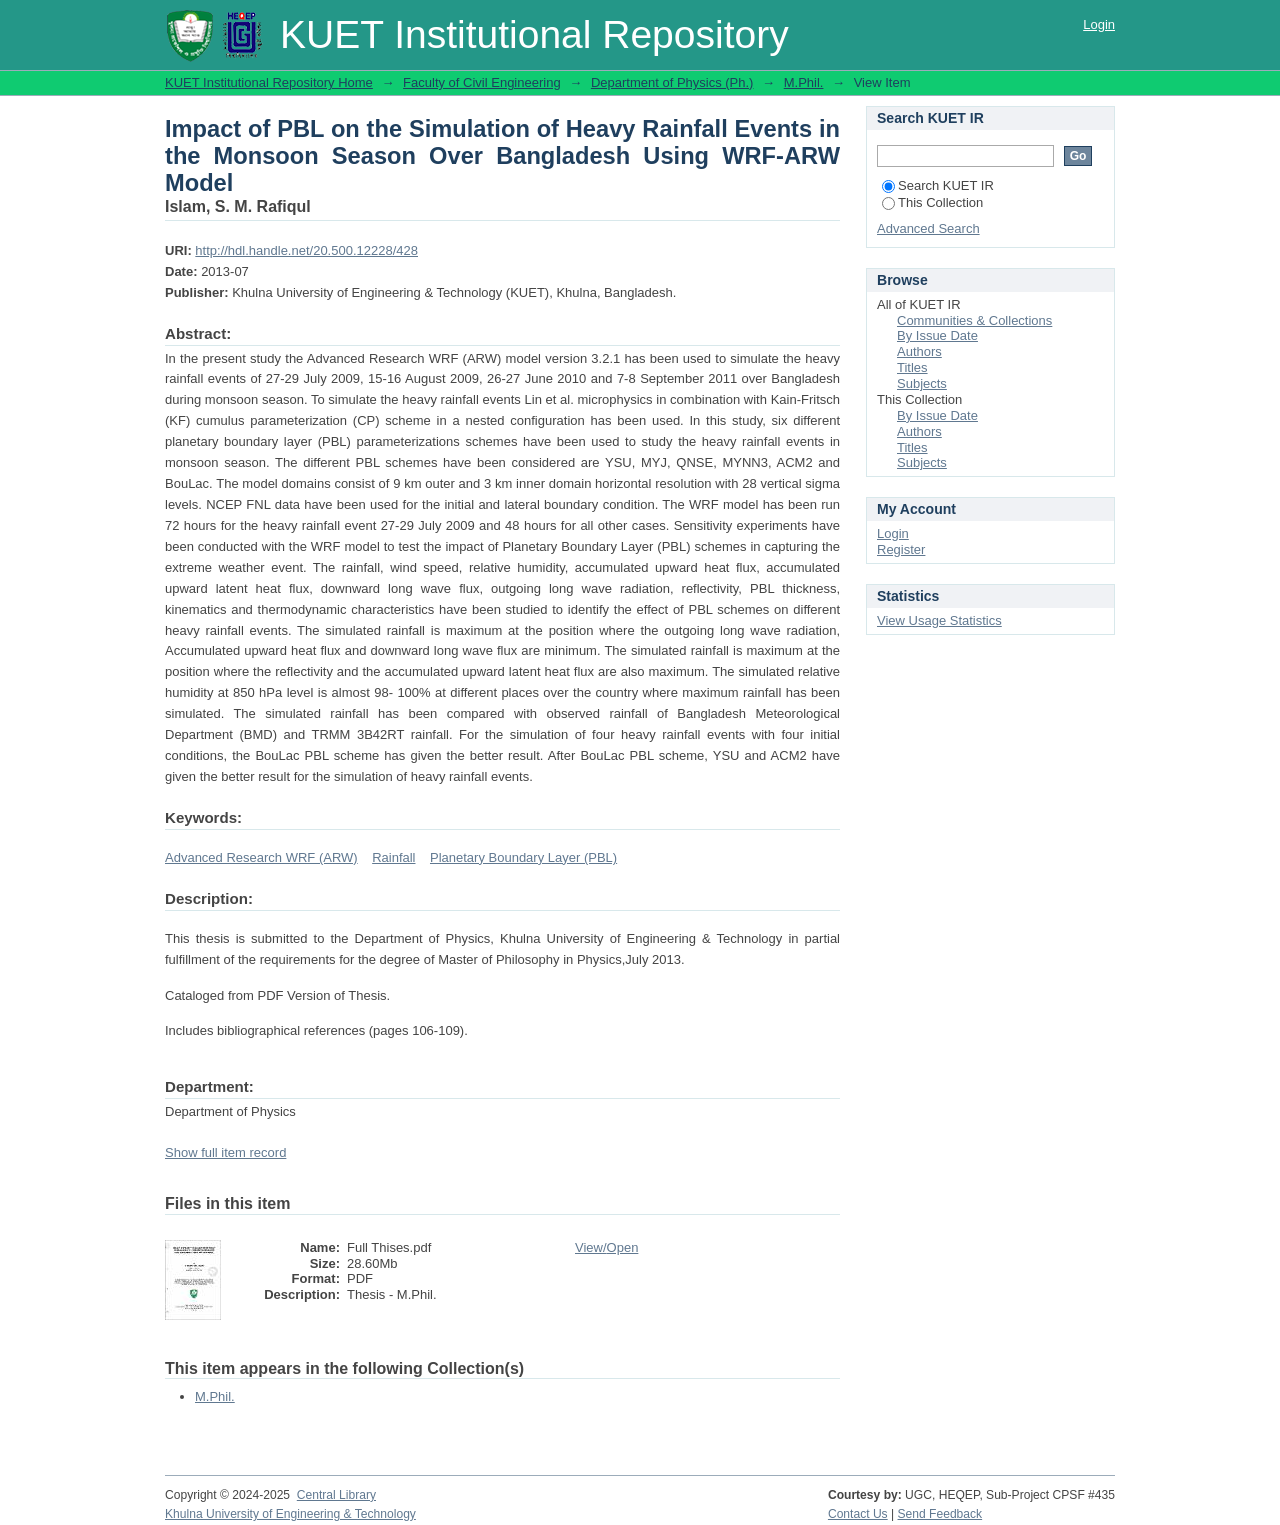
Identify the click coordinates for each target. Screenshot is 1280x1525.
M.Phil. (804, 82)
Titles (912, 367)
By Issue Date (937, 335)
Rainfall (393, 857)
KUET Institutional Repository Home (269, 82)
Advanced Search (928, 228)
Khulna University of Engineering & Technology (290, 1514)
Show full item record (225, 1152)
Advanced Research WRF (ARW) (261, 857)
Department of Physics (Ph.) (672, 82)
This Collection (932, 202)
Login (1099, 24)
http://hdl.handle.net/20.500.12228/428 (306, 250)
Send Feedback (940, 1514)
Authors (919, 351)
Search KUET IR (938, 185)
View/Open (606, 1247)
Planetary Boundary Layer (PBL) (523, 857)
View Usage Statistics (939, 620)
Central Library (336, 1495)
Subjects (922, 383)
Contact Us (858, 1514)
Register (901, 549)
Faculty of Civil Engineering (482, 82)
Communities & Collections (974, 320)
